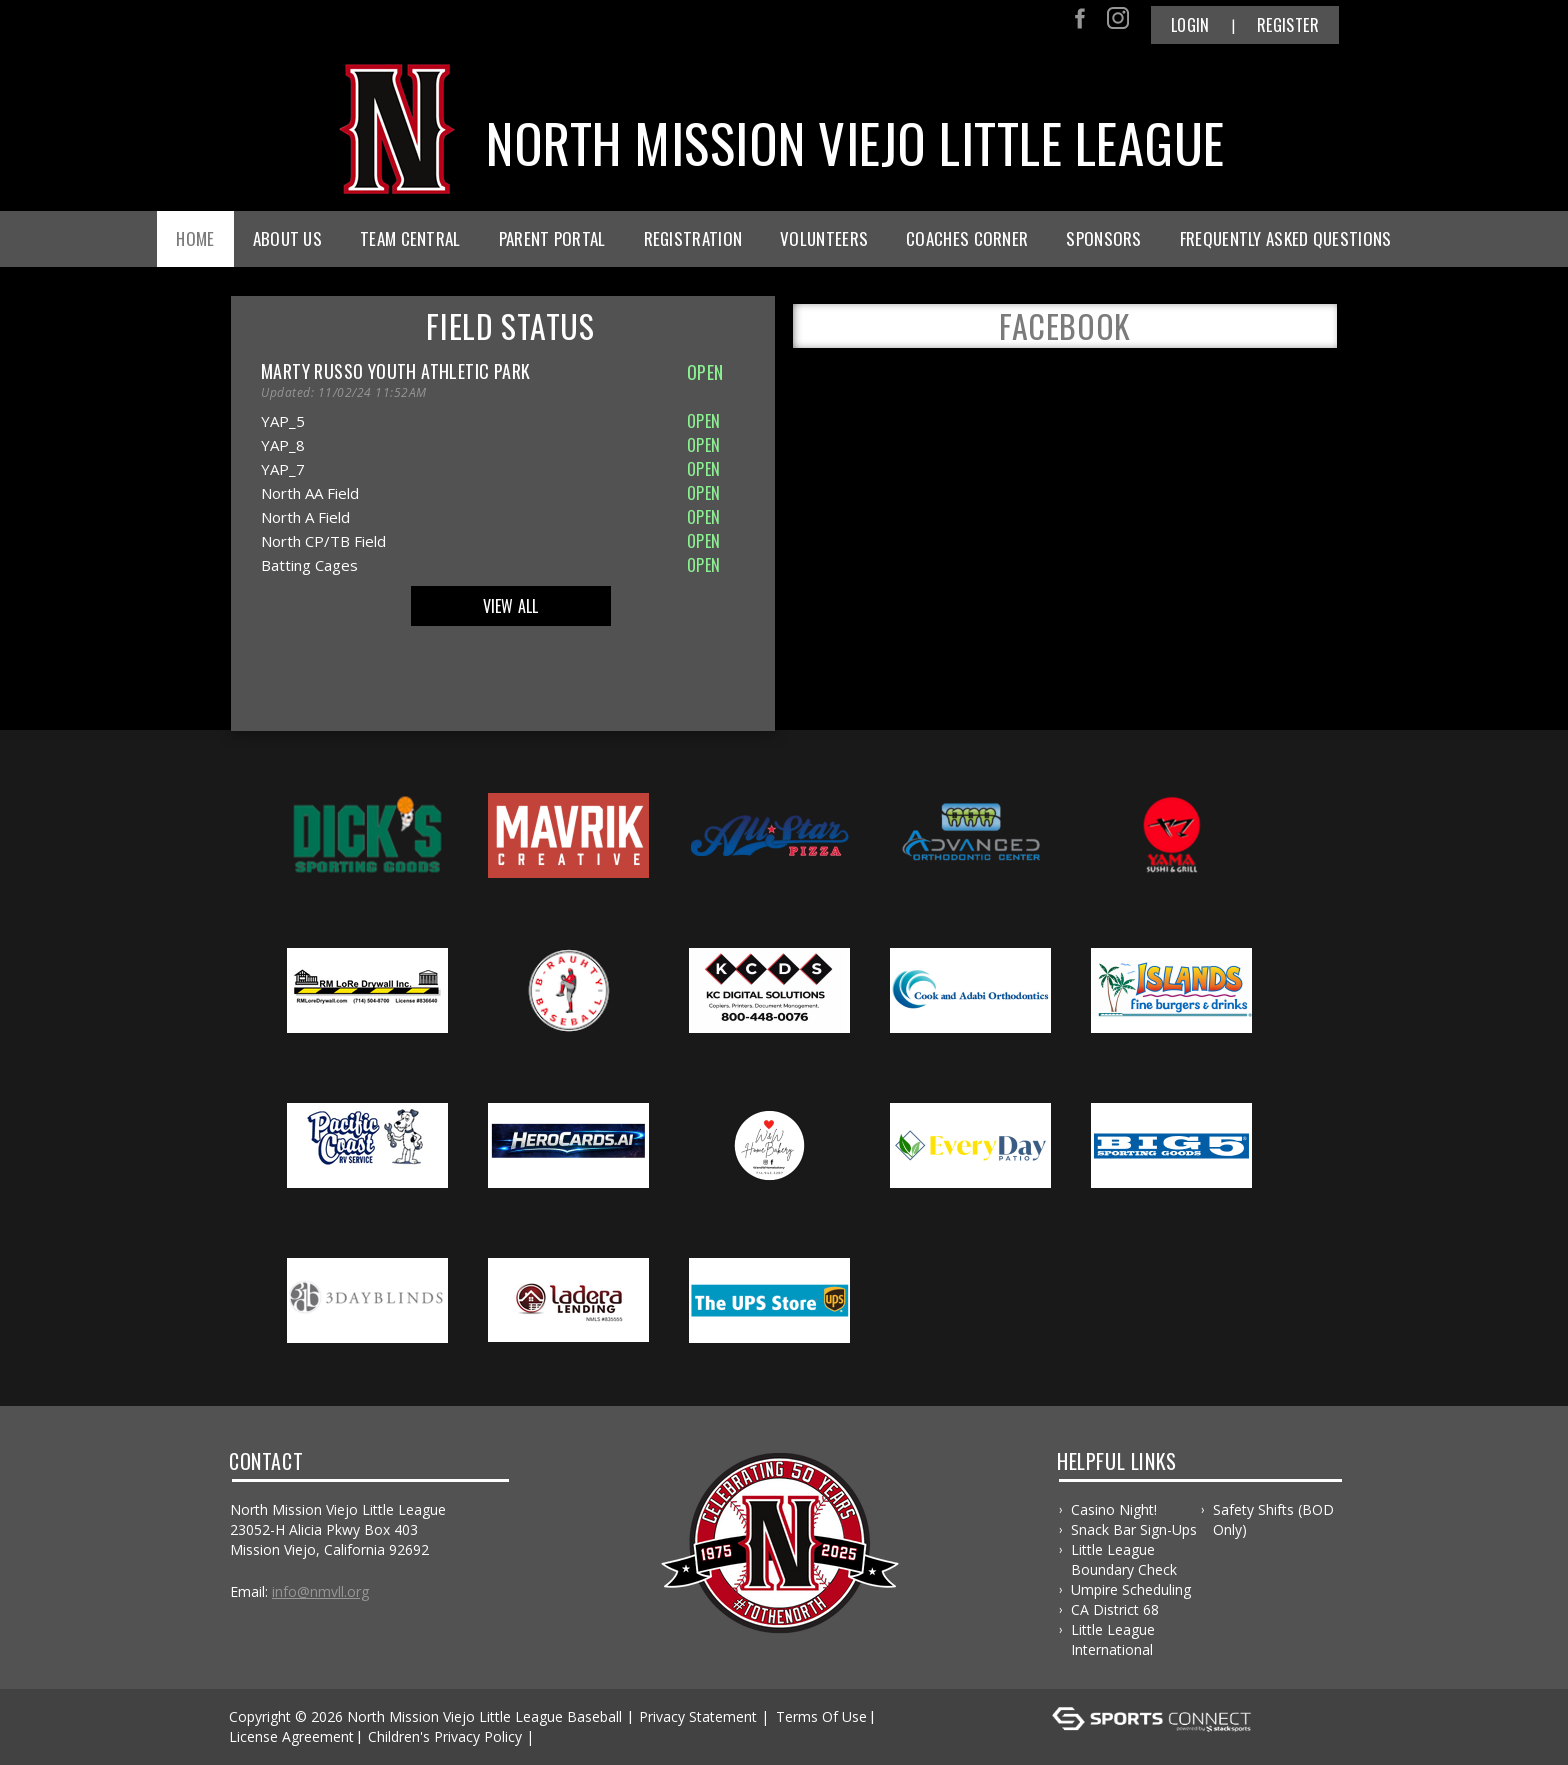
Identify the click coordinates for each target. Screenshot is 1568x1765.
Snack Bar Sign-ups (1134, 1529)
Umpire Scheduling (1131, 1589)
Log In (567, 1736)
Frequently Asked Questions (1286, 238)
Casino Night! (1114, 1509)
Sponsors (1103, 238)
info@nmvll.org (320, 1591)
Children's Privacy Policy (445, 1736)
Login (1190, 25)
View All (511, 606)
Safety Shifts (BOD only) (1273, 1519)
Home (195, 238)
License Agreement (291, 1736)
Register (1288, 25)
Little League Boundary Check (1124, 1559)
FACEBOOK (1065, 326)
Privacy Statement (698, 1716)
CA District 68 (1115, 1609)
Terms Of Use (821, 1716)
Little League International (1113, 1639)
